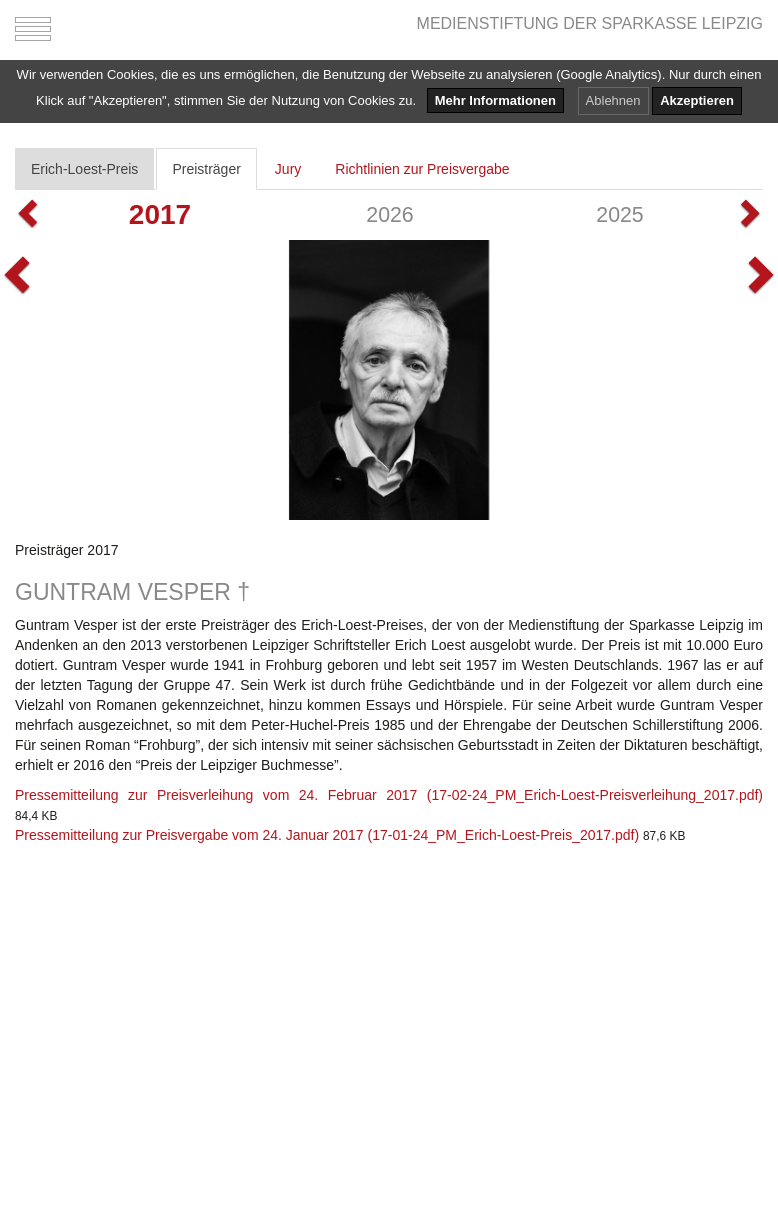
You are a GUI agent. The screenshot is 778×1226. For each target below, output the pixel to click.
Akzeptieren (697, 100)
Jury (288, 169)
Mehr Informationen (495, 100)
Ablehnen (613, 100)
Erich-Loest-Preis (84, 169)
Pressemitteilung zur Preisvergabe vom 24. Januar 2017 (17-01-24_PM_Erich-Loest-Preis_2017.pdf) (327, 835)
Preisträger (206, 169)
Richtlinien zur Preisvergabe (422, 169)
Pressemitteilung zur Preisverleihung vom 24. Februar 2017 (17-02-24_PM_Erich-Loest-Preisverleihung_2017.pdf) (389, 795)
